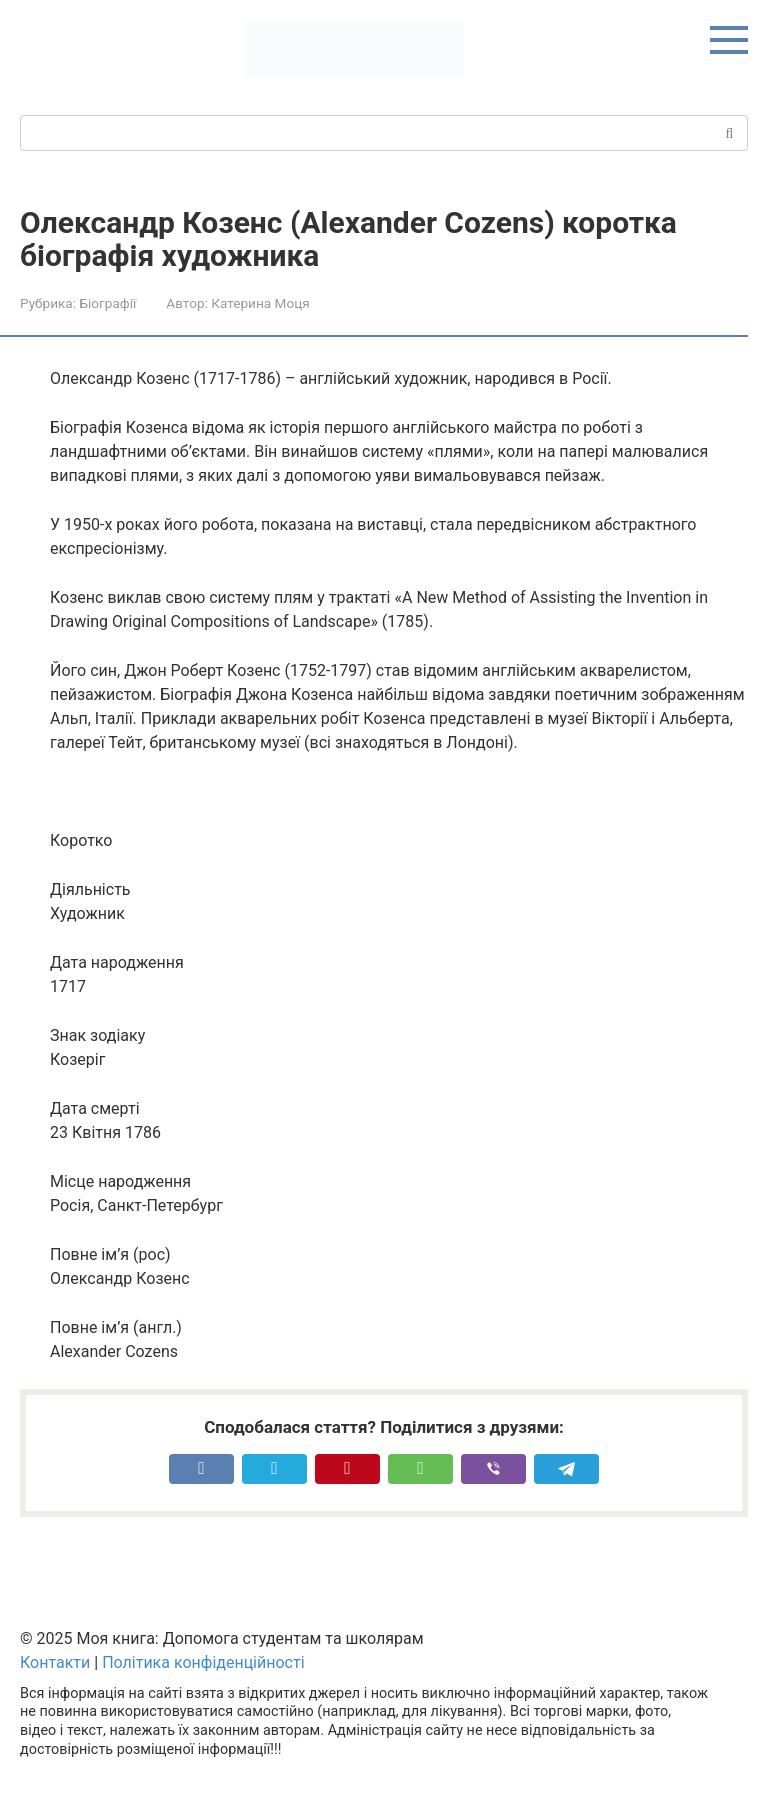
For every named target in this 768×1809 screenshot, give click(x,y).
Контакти (55, 1662)
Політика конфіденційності (203, 1662)
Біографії (107, 303)
